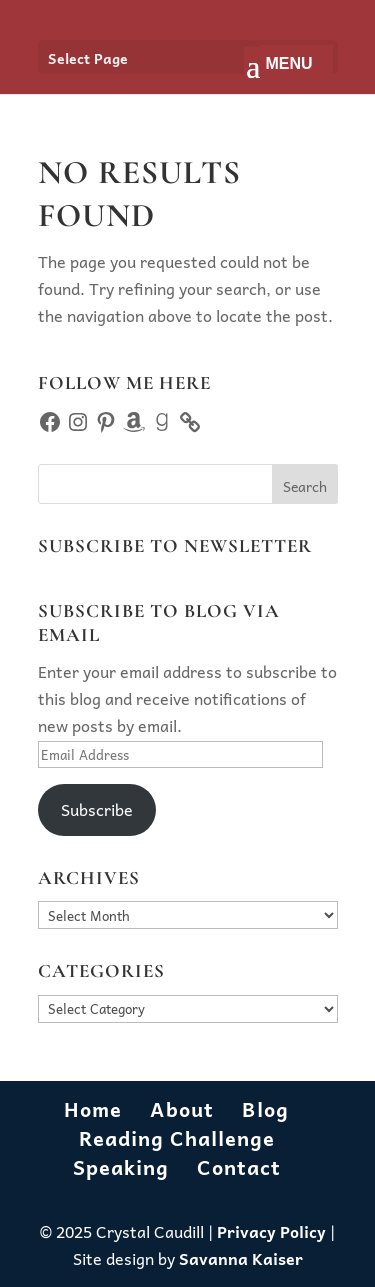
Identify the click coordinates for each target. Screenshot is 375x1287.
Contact (239, 1167)
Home (93, 1109)
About (182, 1109)
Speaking (121, 1167)
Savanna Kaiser (241, 1258)
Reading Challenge (177, 1138)
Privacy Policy (271, 1231)
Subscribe (97, 809)
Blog (265, 1109)
